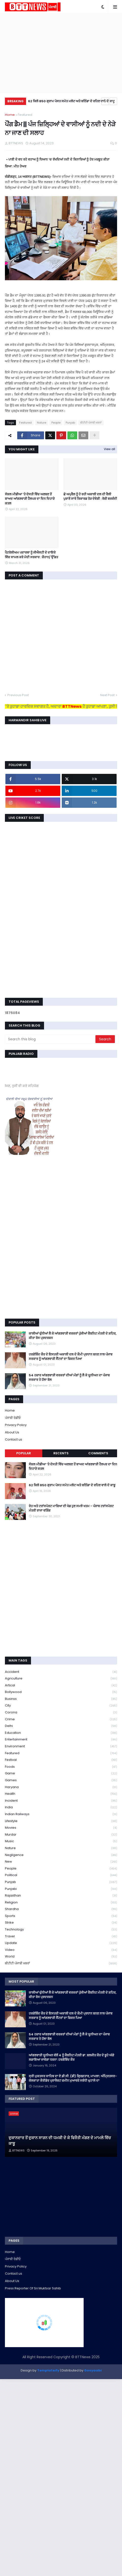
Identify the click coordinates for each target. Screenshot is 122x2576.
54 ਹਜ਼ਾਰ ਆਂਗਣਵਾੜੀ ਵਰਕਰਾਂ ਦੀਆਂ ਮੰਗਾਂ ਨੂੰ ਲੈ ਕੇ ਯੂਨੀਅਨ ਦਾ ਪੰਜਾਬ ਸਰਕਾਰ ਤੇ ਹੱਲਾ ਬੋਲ (69, 1377)
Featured (25, 114)
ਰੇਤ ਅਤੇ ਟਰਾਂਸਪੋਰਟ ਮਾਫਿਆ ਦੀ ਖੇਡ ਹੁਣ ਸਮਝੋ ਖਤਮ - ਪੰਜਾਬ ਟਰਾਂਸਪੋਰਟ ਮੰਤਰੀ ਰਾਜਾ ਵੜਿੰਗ (71, 1508)
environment (61, 1746)
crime (61, 1719)
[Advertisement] (63, 53)
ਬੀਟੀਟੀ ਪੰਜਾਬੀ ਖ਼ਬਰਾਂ (91, 423)
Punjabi (61, 1889)
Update (61, 1943)
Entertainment (61, 1739)
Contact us (13, 1439)
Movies (61, 1827)
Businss (61, 1699)
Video (61, 1950)
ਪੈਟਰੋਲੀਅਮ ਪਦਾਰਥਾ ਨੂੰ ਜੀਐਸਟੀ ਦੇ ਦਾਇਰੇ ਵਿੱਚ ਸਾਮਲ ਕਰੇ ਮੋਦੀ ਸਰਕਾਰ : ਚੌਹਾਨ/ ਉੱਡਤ (31, 554)
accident (61, 1672)
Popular (23, 1453)
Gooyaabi (93, 2370)
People (56, 423)
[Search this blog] (50, 1039)
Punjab (70, 423)
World (61, 1956)
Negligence (61, 1855)
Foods (61, 1766)
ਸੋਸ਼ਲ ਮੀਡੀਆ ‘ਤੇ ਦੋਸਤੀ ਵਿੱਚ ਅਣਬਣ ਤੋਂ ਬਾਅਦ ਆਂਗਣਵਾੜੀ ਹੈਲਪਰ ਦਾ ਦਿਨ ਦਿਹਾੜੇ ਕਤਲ (30, 498)
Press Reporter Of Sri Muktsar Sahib (33, 2288)
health (61, 1793)
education (61, 1733)
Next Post (107, 695)
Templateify (48, 2370)
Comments (98, 1453)
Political (61, 1875)
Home (10, 114)
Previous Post (18, 695)
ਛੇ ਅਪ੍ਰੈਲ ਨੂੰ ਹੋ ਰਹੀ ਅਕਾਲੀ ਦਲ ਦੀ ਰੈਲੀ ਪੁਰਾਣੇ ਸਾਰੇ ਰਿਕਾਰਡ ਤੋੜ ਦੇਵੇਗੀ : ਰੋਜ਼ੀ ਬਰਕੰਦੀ (90, 496)
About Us (12, 1432)
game (61, 1773)
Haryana (61, 1787)
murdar (61, 1834)
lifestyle (61, 1821)
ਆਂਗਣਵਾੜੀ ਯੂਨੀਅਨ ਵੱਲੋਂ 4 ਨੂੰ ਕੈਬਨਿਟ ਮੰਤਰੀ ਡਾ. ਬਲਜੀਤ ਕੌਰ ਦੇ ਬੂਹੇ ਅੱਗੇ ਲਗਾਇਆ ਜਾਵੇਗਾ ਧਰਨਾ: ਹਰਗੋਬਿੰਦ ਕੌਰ (71, 2057)
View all (109, 449)
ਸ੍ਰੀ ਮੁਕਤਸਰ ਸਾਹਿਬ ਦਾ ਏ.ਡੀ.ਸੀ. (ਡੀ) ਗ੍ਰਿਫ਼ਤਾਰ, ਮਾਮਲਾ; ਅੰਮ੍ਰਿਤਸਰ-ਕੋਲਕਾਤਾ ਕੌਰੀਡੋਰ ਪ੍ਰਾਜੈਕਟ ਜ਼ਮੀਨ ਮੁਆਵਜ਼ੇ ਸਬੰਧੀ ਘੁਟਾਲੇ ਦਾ (73, 2078)
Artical (61, 1685)
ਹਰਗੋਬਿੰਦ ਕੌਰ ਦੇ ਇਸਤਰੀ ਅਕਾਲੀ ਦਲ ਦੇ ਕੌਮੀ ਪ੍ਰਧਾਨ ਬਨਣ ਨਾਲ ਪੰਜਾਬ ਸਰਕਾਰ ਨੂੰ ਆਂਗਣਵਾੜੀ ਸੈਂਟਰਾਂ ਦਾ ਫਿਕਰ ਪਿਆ (70, 1356)
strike (61, 1922)
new (61, 1861)
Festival (61, 1760)
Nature (41, 423)
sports (61, 1916)
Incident (61, 1800)
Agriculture (61, 1678)
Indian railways (61, 1814)
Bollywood (61, 1692)
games (61, 1780)
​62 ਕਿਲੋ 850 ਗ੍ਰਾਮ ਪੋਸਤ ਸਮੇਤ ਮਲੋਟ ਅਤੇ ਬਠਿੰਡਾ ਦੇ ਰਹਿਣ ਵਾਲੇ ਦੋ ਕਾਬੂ (71, 101)
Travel (61, 1936)
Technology (61, 1929)
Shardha (61, 1909)
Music (61, 1841)
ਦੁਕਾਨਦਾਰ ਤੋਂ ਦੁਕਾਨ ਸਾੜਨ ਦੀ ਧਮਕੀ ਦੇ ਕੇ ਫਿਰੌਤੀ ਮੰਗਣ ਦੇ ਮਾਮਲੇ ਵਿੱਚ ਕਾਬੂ (60, 2140)
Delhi (61, 1726)
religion (61, 1902)
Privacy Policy (16, 1425)
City (61, 1705)
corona (61, 1712)
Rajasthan (61, 1895)
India (61, 1807)
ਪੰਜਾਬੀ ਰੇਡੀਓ (13, 1417)
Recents (61, 1453)
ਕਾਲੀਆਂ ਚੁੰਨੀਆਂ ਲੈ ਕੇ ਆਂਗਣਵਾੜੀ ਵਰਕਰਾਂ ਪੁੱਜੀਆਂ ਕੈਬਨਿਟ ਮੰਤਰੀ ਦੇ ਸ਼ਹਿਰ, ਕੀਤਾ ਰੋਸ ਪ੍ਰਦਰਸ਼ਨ (72, 1335)
